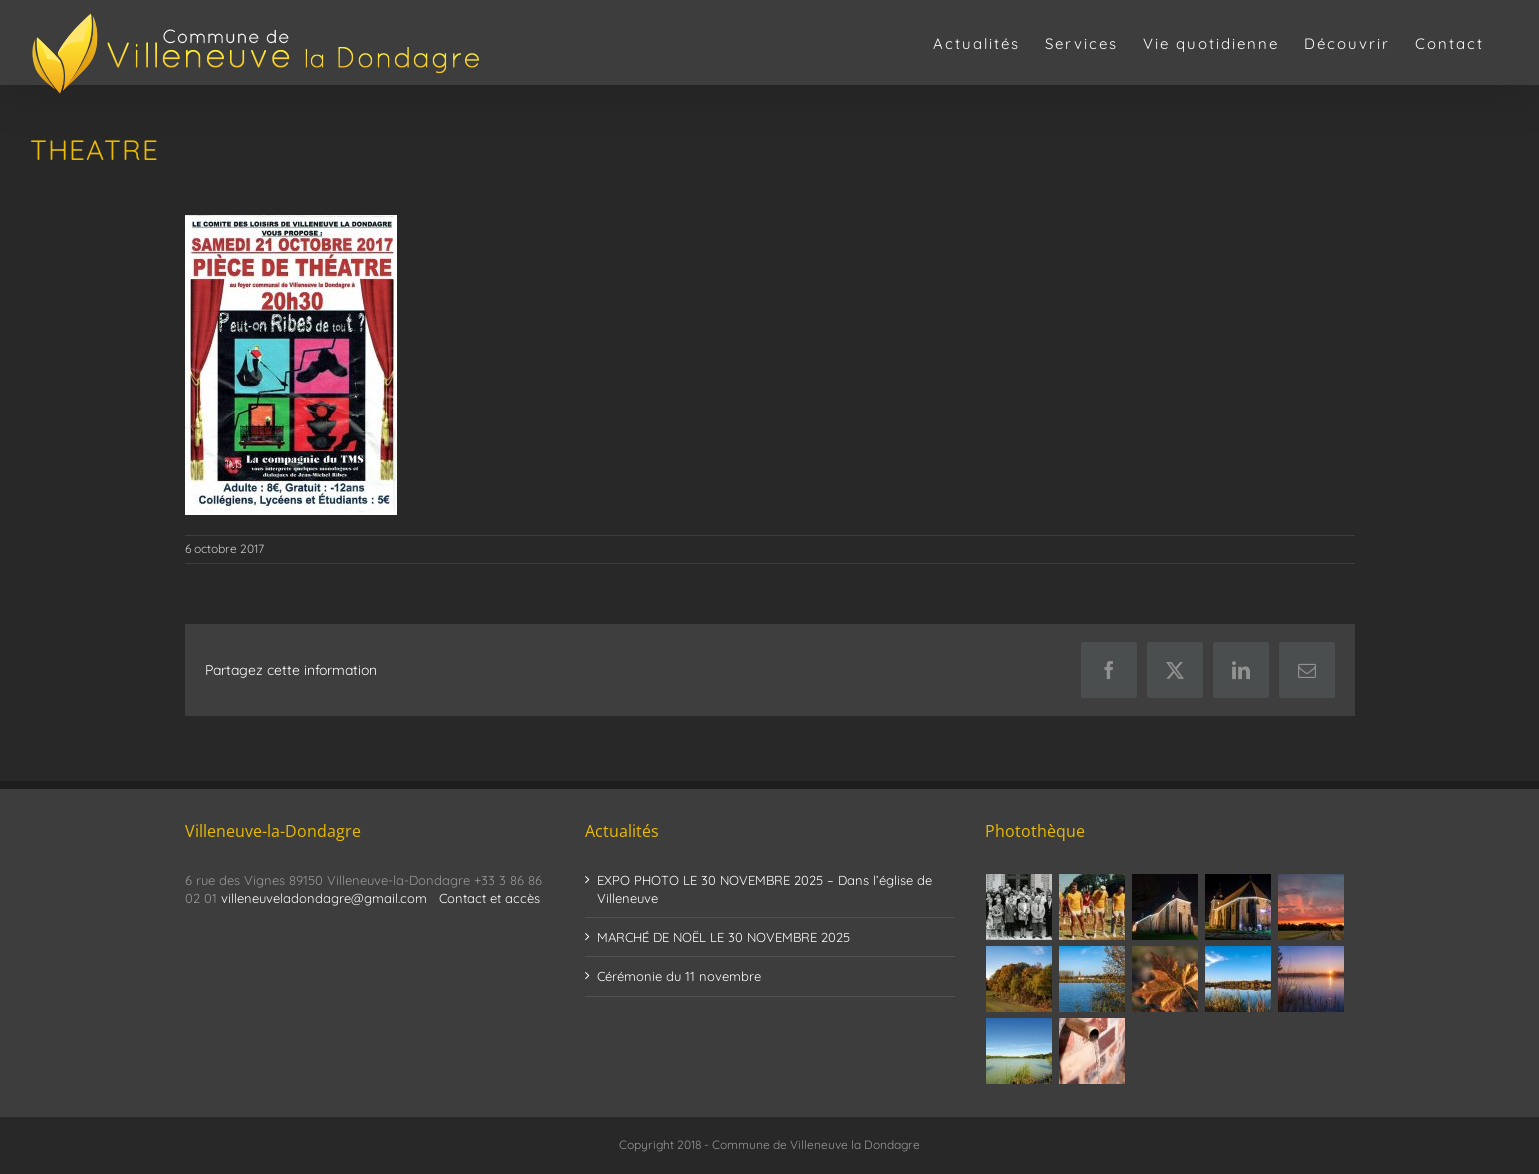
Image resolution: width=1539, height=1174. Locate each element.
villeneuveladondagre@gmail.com (324, 898)
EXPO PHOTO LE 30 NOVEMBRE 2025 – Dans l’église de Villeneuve (764, 889)
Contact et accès (489, 898)
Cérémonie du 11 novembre (679, 976)
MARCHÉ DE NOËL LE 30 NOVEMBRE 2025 (723, 937)
